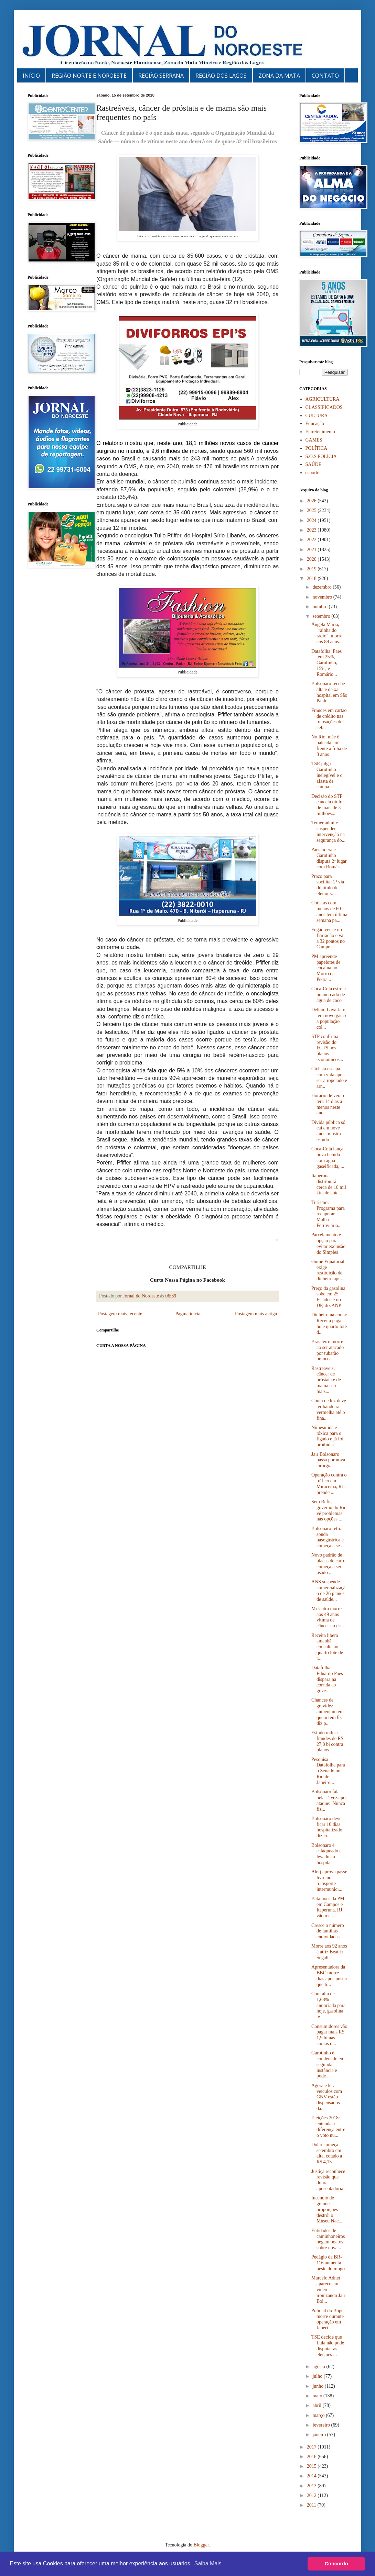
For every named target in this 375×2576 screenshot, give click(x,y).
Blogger (201, 2544)
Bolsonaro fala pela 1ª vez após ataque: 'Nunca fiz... (329, 1800)
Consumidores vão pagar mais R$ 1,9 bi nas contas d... (329, 2035)
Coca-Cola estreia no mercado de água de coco (328, 994)
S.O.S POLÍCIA (321, 456)
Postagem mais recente (120, 1313)
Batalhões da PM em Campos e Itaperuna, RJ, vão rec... (327, 1907)
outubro (320, 606)
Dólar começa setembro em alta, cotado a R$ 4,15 (326, 2153)
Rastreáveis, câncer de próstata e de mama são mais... (326, 1380)
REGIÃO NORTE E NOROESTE (89, 75)
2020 (312, 559)
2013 (312, 2485)
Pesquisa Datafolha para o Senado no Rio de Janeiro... (328, 1771)
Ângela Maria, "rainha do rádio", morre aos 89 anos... (327, 633)
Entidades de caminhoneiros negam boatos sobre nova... (328, 2239)
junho (318, 2386)
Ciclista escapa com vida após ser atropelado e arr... (329, 1077)
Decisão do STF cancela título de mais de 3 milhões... (326, 805)
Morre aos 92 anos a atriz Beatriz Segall (329, 1951)
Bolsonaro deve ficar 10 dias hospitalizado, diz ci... (327, 1827)
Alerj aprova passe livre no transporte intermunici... (329, 1880)
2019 (312, 568)
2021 (312, 549)
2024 (312, 520)
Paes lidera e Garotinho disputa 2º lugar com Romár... (329, 858)
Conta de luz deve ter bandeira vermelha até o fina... (328, 1409)
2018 (312, 578)
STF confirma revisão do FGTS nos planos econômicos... (327, 1048)
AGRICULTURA (323, 399)
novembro (322, 597)
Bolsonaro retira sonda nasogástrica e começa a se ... (328, 1537)
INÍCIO (31, 75)
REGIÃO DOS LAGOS (221, 75)
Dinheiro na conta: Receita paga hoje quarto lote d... (329, 1323)
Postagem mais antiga (256, 1313)
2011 (312, 2505)
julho (317, 2376)
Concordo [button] (336, 2563)
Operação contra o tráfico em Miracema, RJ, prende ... (329, 1483)
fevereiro (321, 2425)
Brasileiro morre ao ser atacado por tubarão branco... (327, 1350)
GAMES (314, 440)
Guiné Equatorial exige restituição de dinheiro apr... (327, 1270)
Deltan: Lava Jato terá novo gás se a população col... (329, 1018)
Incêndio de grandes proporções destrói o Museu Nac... (326, 2209)
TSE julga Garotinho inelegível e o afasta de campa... (326, 775)
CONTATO (325, 75)
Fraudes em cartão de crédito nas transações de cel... (329, 719)
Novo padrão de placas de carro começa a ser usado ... (328, 1563)
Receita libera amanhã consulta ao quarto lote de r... (327, 1647)
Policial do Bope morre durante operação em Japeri (327, 2319)
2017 (312, 2447)
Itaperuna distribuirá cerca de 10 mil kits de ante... (328, 1184)
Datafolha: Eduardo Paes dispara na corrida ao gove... (327, 1679)
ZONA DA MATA (279, 75)
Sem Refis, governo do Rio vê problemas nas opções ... (328, 1510)
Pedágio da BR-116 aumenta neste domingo (328, 2262)
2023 (312, 530)
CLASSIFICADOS (324, 407)
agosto (319, 2366)
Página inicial (188, 1313)
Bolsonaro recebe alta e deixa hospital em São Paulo (329, 692)
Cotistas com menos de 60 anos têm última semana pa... (329, 911)
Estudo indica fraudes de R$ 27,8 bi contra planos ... (327, 1741)
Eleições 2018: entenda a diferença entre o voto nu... (328, 2126)
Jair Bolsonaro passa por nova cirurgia (328, 1460)
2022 (312, 539)
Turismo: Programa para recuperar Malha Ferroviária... (328, 1214)
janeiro (319, 2434)
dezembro (322, 587)
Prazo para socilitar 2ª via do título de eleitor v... (327, 885)
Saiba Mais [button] (208, 2563)
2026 (312, 500)
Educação (315, 423)
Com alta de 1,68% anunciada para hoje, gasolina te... (328, 2005)
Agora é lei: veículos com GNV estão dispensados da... (326, 2097)
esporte (312, 472)
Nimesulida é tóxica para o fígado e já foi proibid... (327, 1436)
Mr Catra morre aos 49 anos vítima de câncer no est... (328, 1617)
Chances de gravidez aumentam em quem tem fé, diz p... (327, 1711)
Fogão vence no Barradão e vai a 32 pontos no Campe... (328, 938)
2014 (312, 2475)
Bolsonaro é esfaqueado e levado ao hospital (326, 1854)
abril (317, 2405)
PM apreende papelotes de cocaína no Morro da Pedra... (326, 968)
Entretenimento (320, 431)
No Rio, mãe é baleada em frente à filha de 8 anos (329, 745)
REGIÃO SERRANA (161, 75)
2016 (312, 2456)
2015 (312, 2466)
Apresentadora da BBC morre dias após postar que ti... (329, 1975)
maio (317, 2395)
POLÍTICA (317, 448)
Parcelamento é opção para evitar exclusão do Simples (328, 1243)
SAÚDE (314, 464)
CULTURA (317, 415)
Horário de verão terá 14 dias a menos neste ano (327, 1104)
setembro (321, 616)
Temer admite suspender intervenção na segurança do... (328, 831)
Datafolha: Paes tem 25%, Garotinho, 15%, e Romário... (326, 663)
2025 (312, 510)
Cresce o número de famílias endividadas (327, 1931)
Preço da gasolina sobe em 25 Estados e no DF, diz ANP (328, 1297)
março (318, 2415)
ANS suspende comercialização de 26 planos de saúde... (328, 1590)
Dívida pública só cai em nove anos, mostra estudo (328, 1131)
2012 (312, 2495)
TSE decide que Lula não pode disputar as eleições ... (327, 2345)
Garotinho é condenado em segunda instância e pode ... (327, 2064)
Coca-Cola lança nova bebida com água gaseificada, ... (327, 1157)
